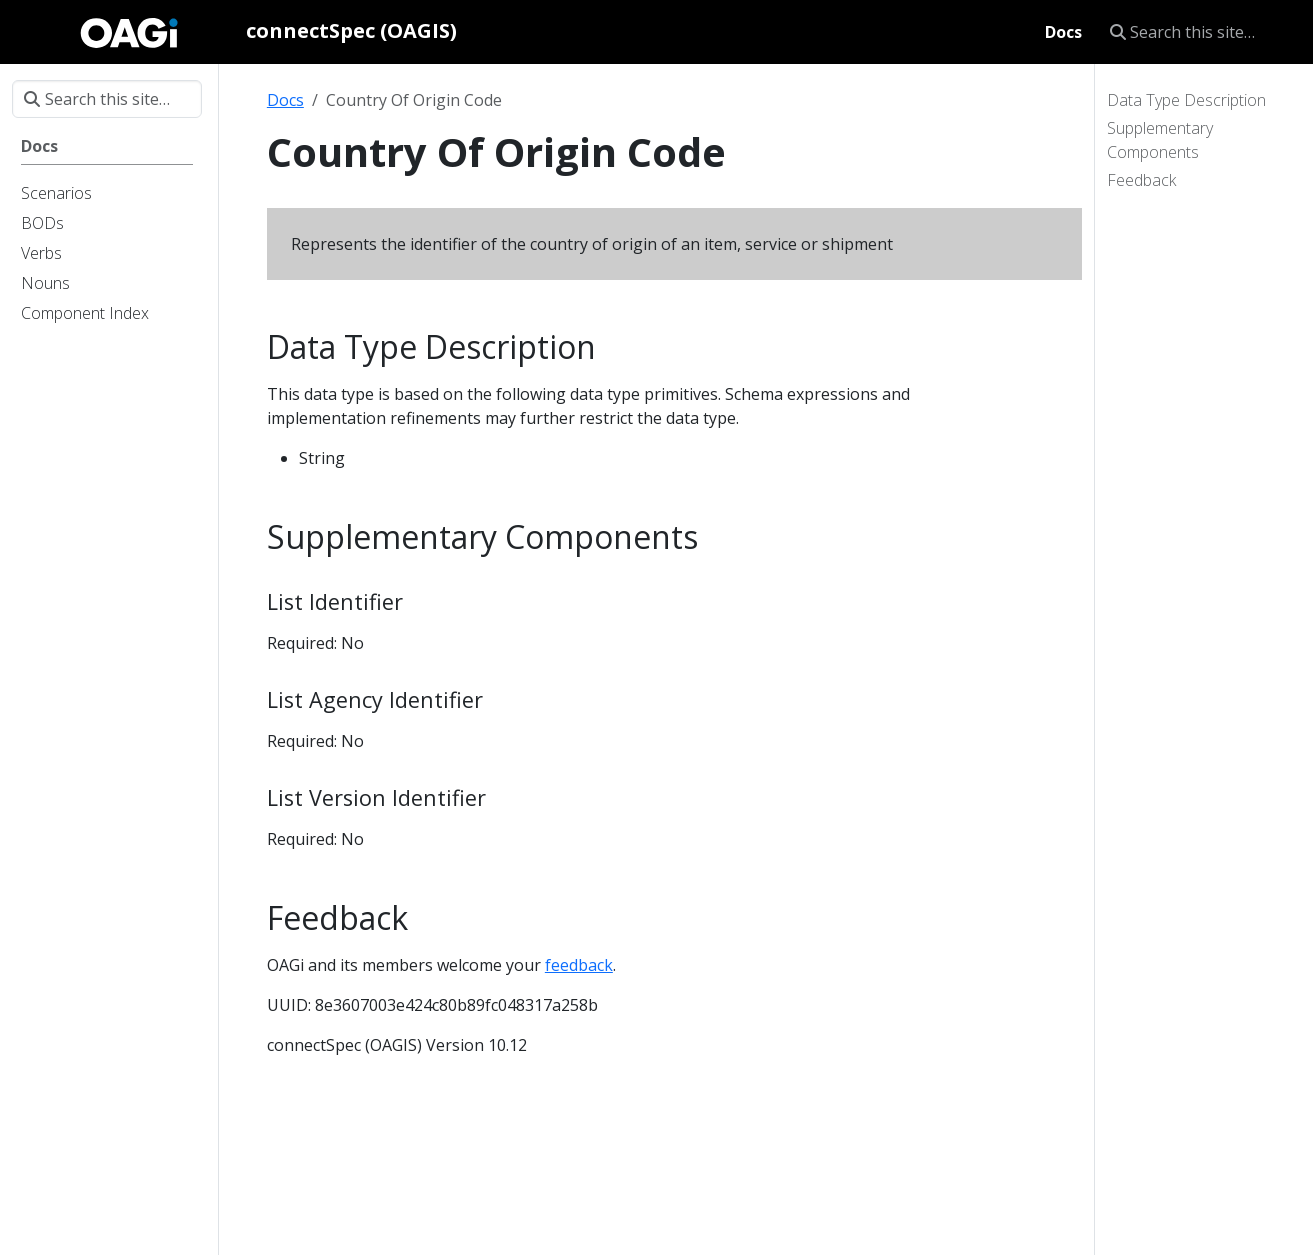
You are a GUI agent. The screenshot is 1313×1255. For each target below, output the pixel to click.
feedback (579, 965)
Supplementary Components (1160, 140)
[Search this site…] (1199, 32)
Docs (285, 100)
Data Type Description (1186, 100)
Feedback (1141, 180)
